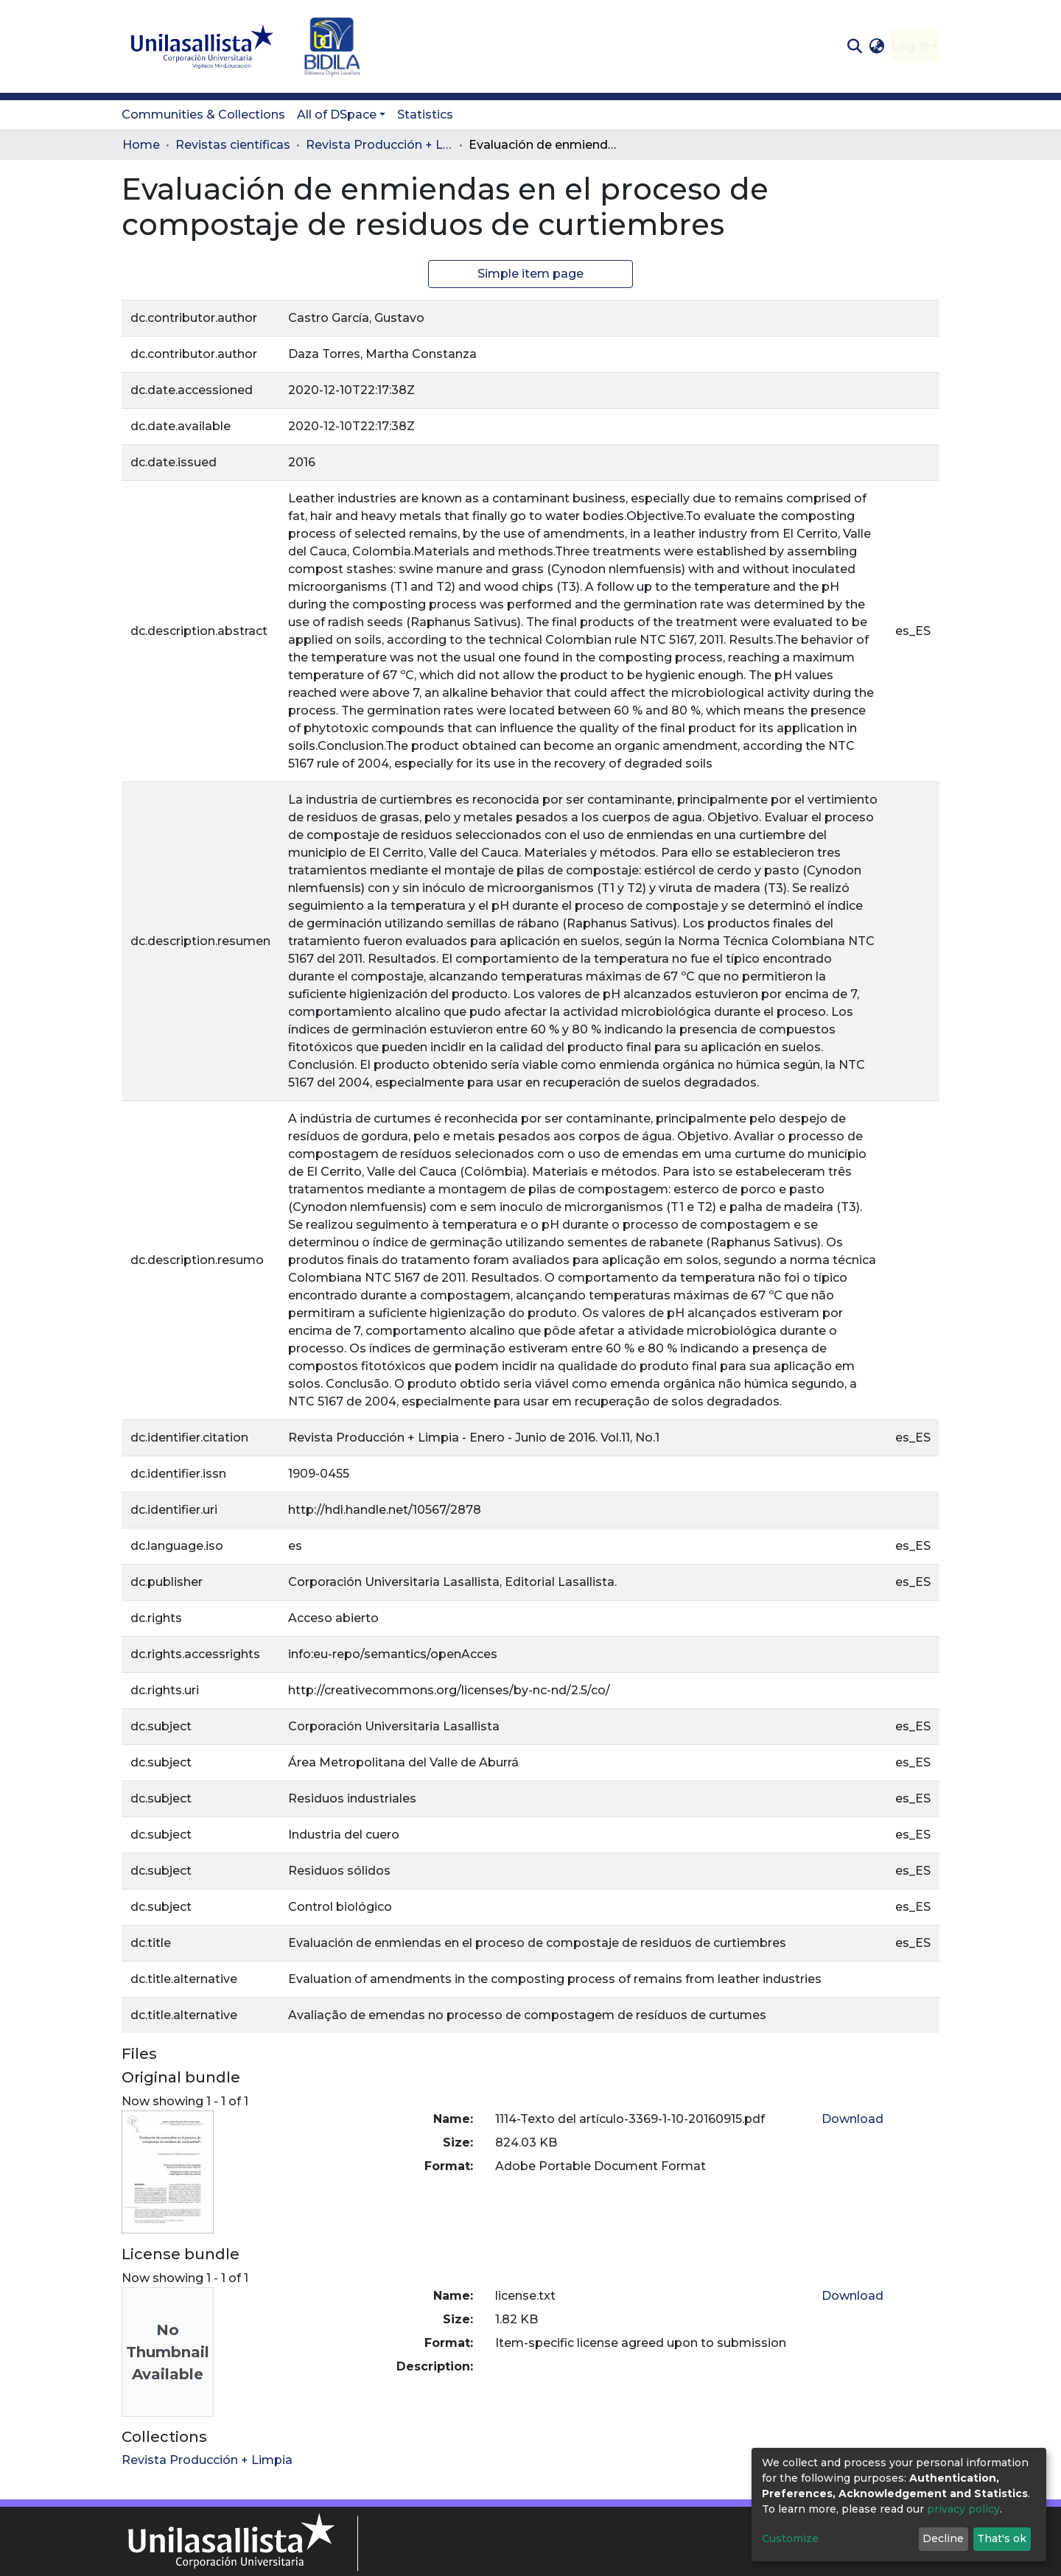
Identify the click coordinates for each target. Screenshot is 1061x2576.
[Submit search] (854, 46)
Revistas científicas (232, 145)
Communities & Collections (203, 115)
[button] (877, 46)
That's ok (1001, 2538)
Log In (910, 46)
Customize (790, 2538)
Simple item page (530, 274)
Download (852, 2119)
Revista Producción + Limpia (379, 145)
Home (141, 145)
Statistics (425, 115)
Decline (943, 2538)
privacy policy (963, 2509)
